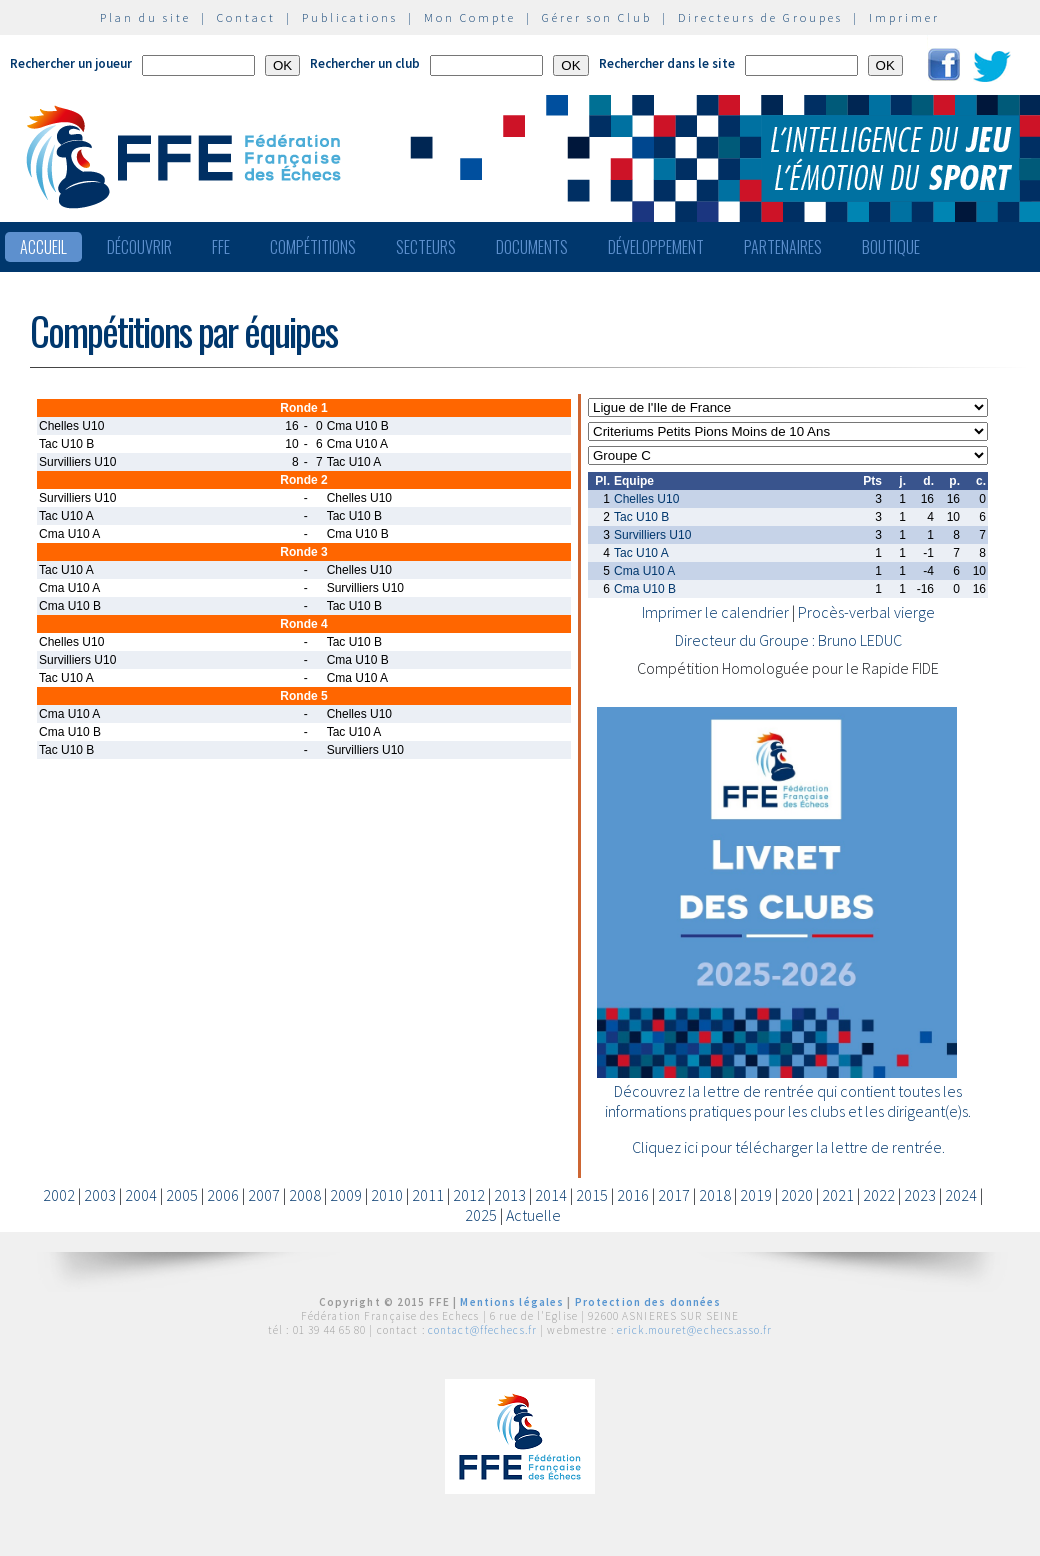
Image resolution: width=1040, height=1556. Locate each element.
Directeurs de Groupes (760, 17)
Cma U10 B (645, 589)
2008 (305, 1195)
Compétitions (313, 247)
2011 (428, 1195)
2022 (879, 1195)
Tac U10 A (641, 553)
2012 (469, 1195)
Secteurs (426, 247)
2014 (551, 1195)
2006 (223, 1195)
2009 (346, 1195)
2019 (756, 1195)
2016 (633, 1195)
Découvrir (139, 247)
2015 (592, 1195)
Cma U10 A (644, 571)
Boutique (891, 247)
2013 (510, 1195)
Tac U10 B (641, 517)
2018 (715, 1195)
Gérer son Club (597, 17)
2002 (59, 1195)
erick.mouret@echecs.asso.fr (694, 1330)
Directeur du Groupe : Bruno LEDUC (788, 640)
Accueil (43, 247)
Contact (246, 17)
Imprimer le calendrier (715, 612)
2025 (481, 1215)
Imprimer (904, 17)
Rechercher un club (365, 63)
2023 (920, 1195)
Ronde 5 (303, 696)
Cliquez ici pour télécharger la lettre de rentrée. (788, 1147)
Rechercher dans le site (667, 63)
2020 (797, 1195)
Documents (532, 247)
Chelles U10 (646, 499)
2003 (100, 1195)
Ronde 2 (303, 480)
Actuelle (533, 1215)
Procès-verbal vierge (866, 612)
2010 (387, 1195)
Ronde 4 (303, 624)
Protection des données (648, 1302)
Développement (656, 247)
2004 (141, 1195)
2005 (182, 1195)
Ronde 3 (303, 552)
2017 (674, 1195)
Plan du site (145, 17)
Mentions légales (512, 1302)
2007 (264, 1195)
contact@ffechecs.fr (482, 1330)
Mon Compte (470, 17)
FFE (221, 247)
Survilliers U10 (652, 535)
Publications (350, 17)
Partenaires (783, 247)
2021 (838, 1195)
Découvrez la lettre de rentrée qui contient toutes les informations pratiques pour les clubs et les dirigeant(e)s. (788, 1101)
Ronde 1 (303, 408)
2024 (961, 1195)
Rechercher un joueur (71, 63)
